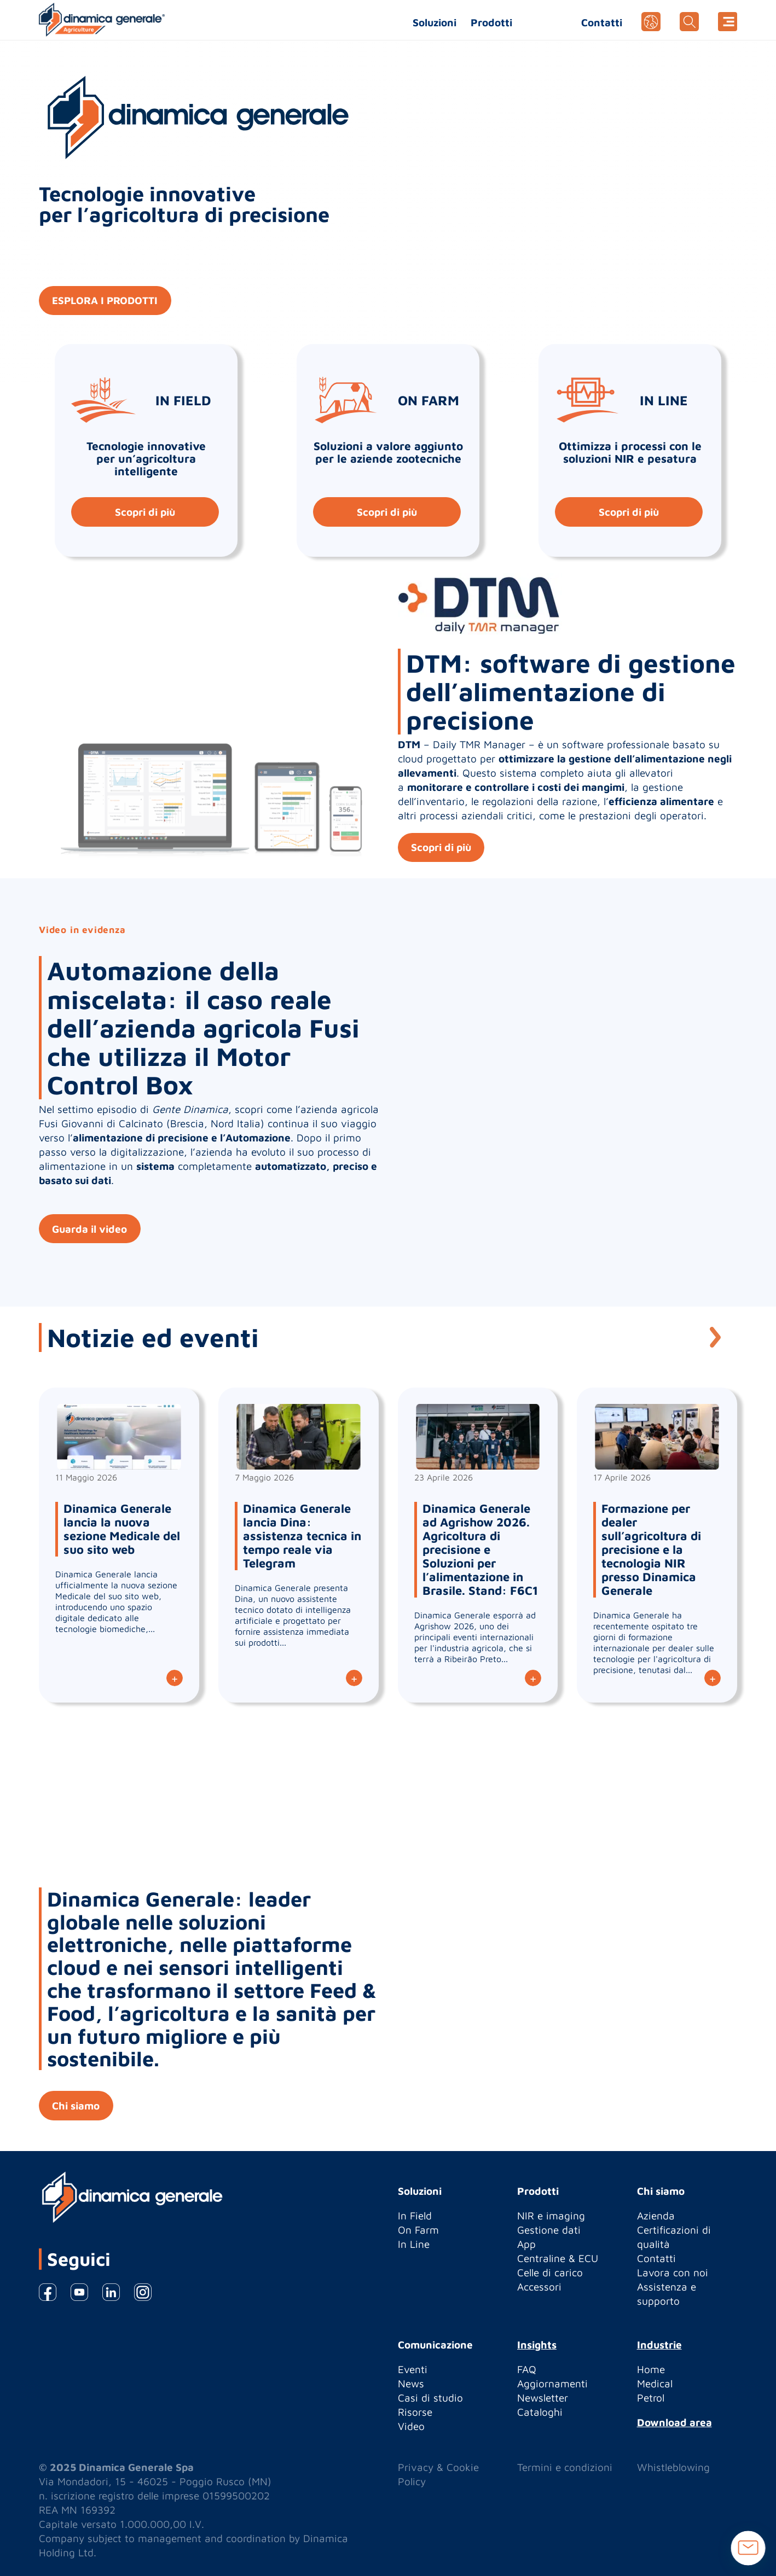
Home (651, 2369)
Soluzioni (434, 22)
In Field (415, 2216)
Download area (674, 2422)
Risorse (415, 2412)
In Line (414, 2244)
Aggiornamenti (552, 2383)
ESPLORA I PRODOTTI (106, 301)
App (526, 2244)
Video (411, 2426)
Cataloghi (540, 2412)
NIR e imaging (551, 2216)
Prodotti (491, 22)
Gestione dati (549, 2230)
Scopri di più (144, 512)
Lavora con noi (672, 2272)
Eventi (412, 2369)
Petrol (650, 2398)
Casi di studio (430, 2398)
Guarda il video (90, 1229)
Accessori (539, 2287)
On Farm (418, 2230)
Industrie (659, 2345)
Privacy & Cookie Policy (438, 2474)
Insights (537, 2345)
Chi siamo (76, 2106)
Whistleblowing (673, 2467)
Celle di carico (550, 2272)
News (411, 2383)
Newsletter (542, 2398)
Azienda (656, 2216)
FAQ (526, 2369)
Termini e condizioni (564, 2467)
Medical (655, 2383)
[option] (388, 1093)
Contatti (601, 22)
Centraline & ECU (557, 2258)
